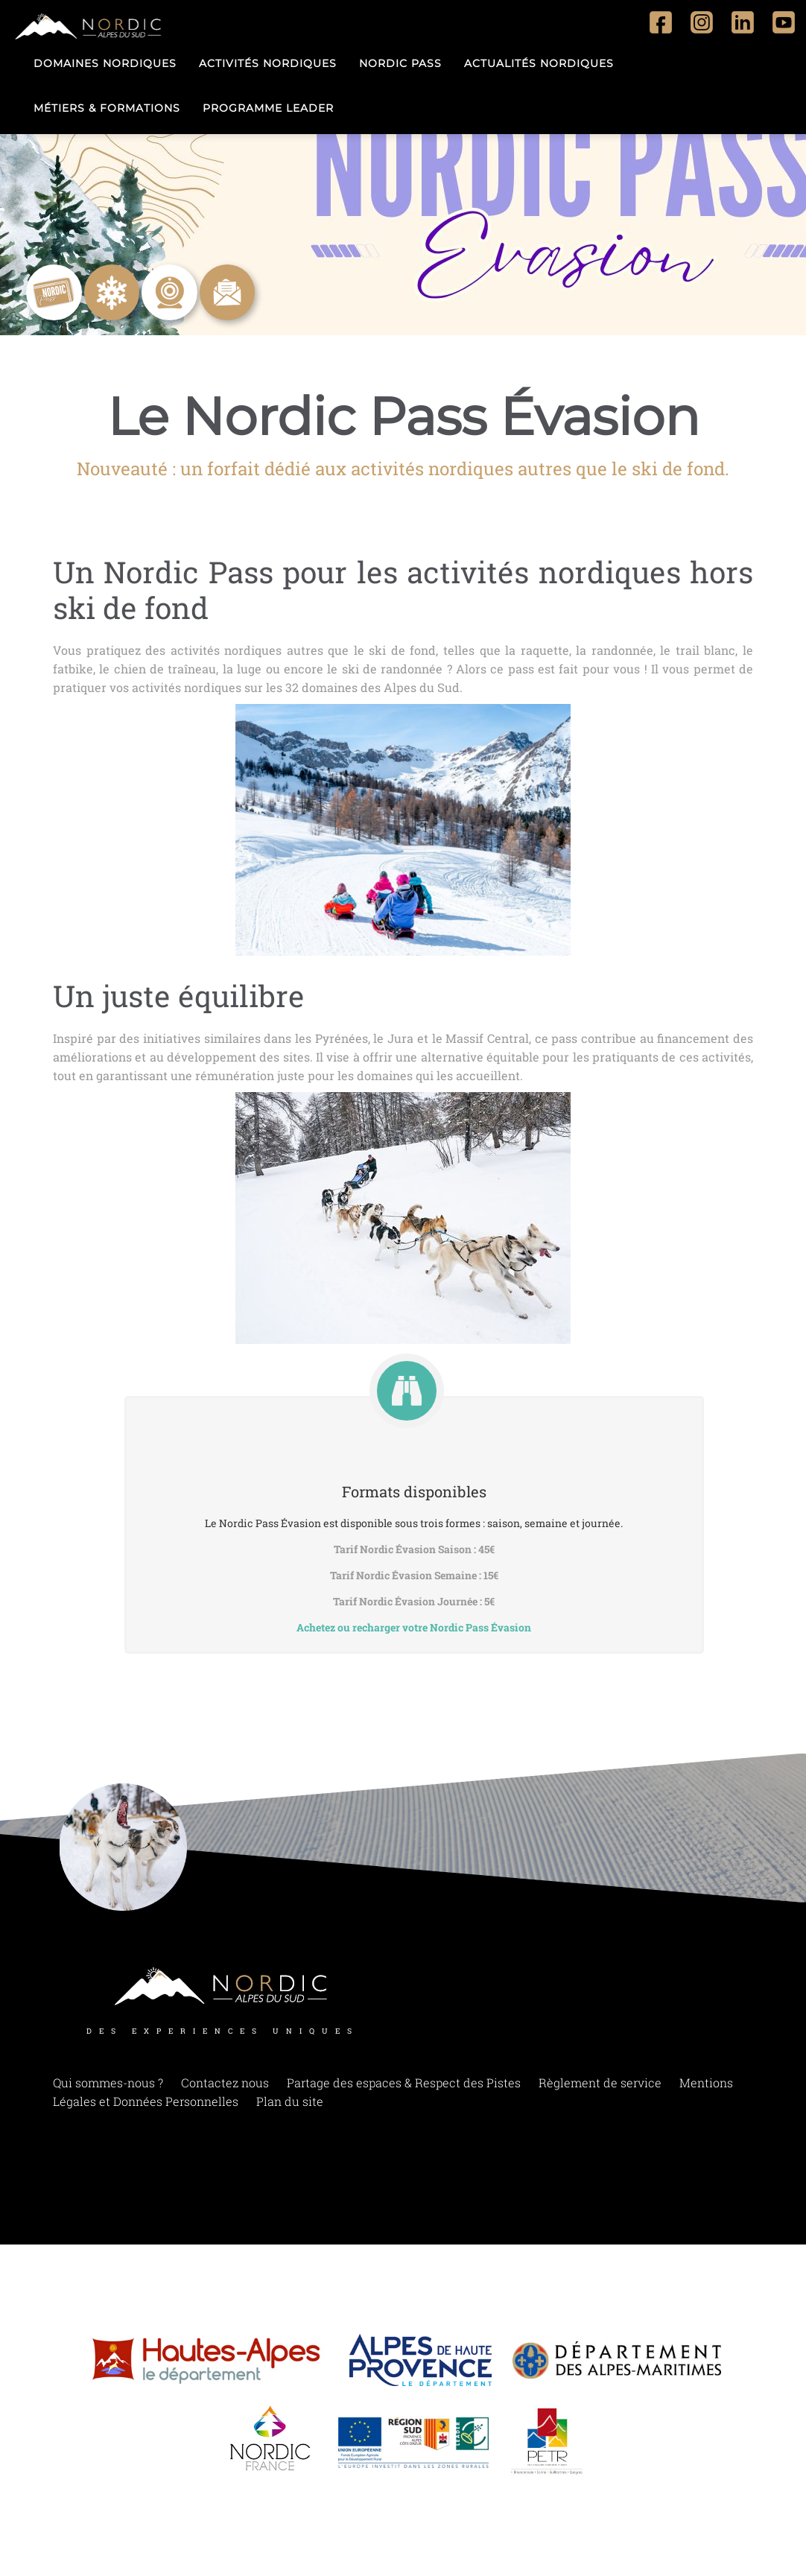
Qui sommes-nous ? (108, 2082)
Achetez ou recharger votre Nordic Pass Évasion (413, 1627)
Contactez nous (225, 2082)
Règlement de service (600, 2082)
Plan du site (289, 2101)
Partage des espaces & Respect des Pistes (404, 2082)
